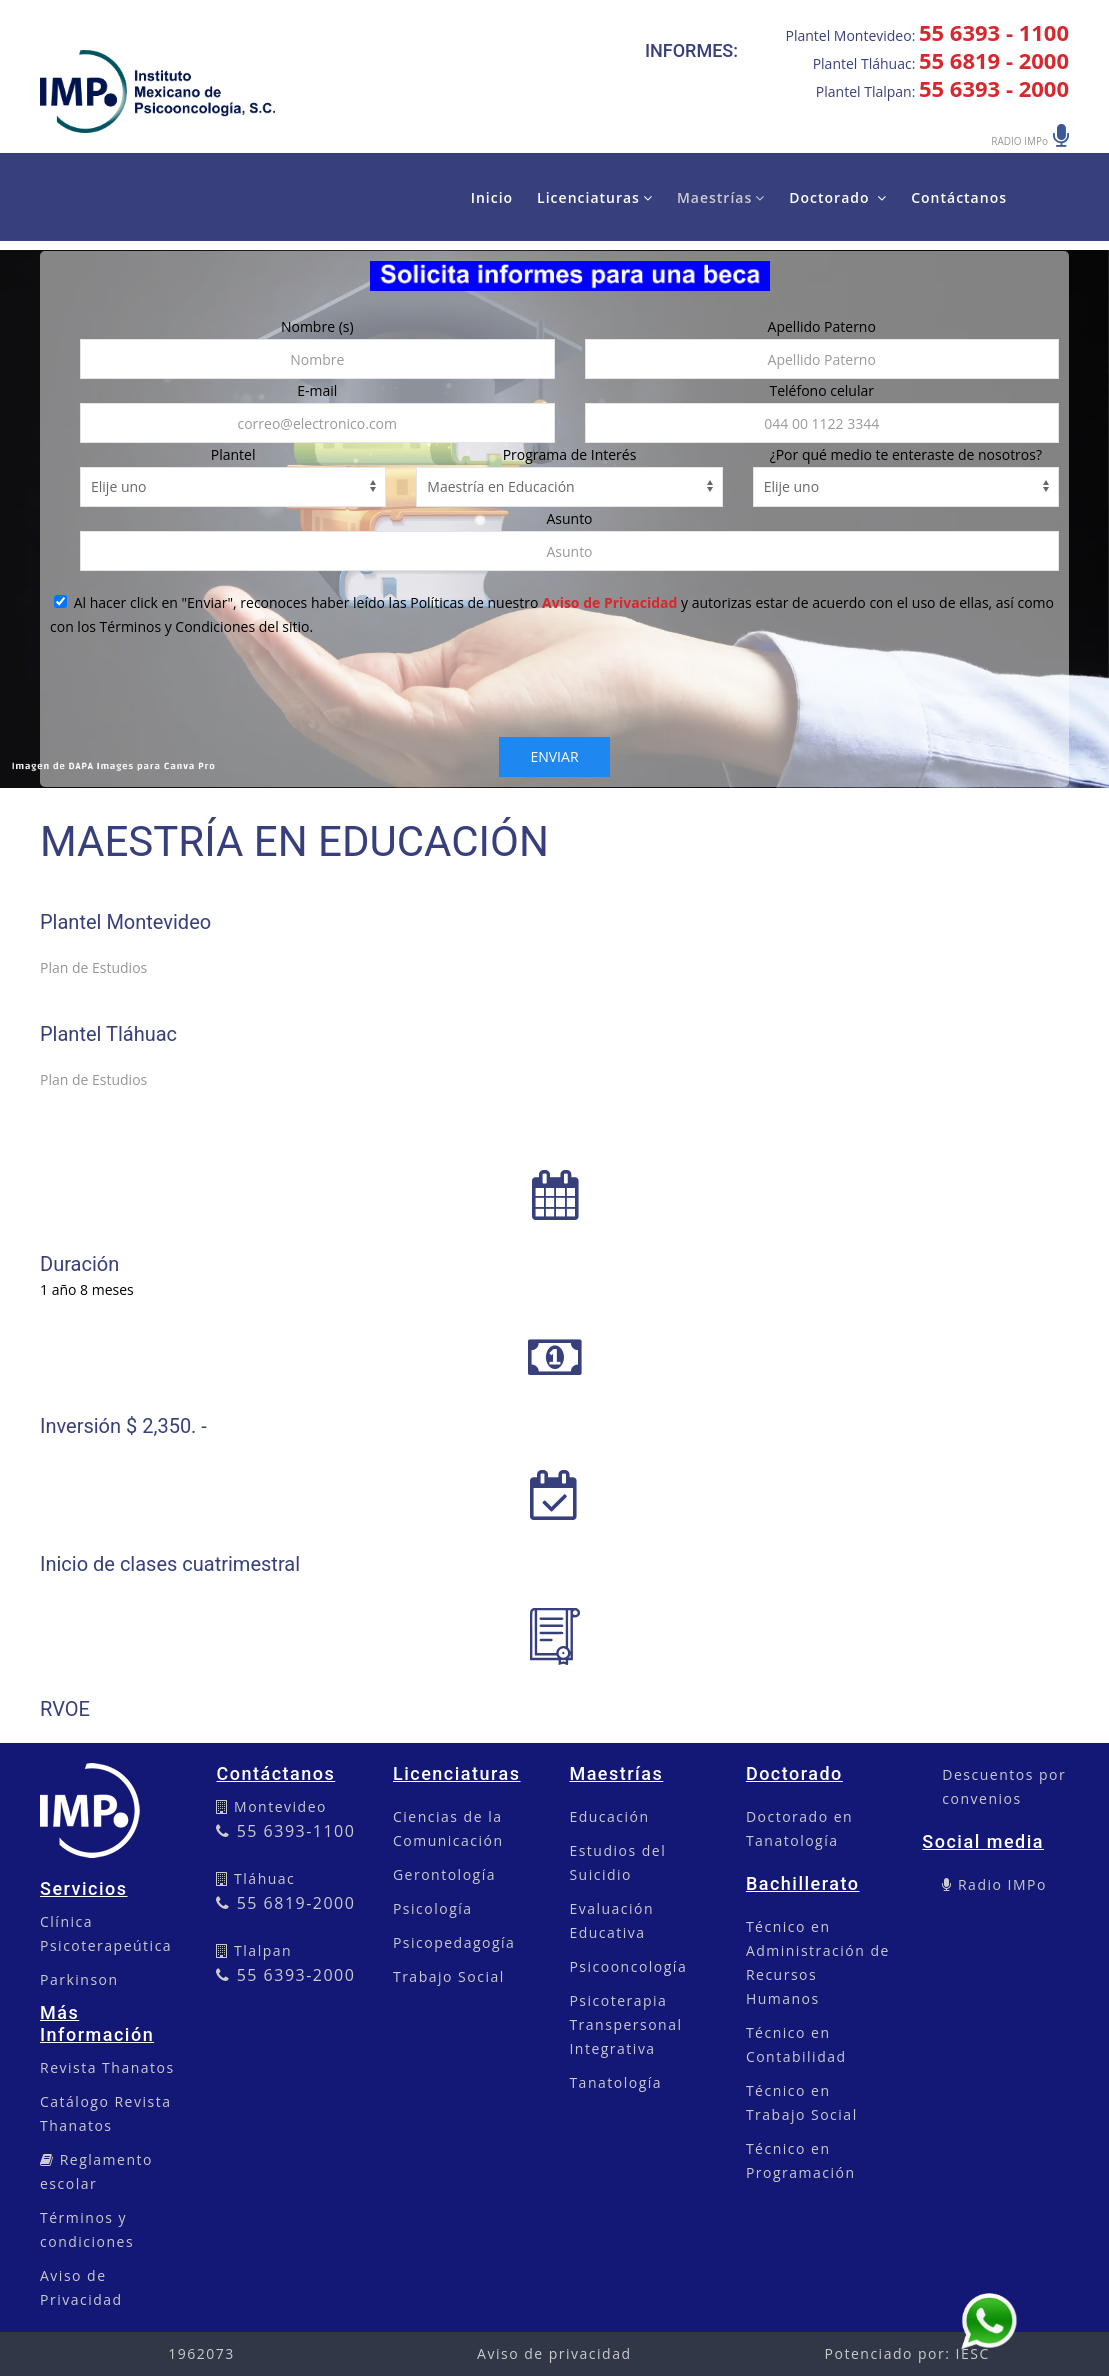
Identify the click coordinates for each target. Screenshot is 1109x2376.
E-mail (317, 390)
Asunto (569, 518)
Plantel (233, 454)
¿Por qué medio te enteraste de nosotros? (906, 454)
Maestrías (721, 197)
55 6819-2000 (285, 1903)
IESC (973, 2353)
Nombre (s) (317, 326)
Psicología (433, 1908)
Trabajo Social (449, 1976)
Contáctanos (959, 197)
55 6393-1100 (285, 1831)
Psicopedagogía (454, 1942)
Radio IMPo (1000, 1884)
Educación (609, 1816)
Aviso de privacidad (554, 2353)
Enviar (554, 756)
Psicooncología (628, 1966)
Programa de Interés (570, 454)
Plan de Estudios (93, 967)
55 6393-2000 (285, 1975)
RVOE (65, 1709)
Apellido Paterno (822, 326)
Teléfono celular (822, 390)
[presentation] (555, 698)
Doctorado (838, 197)
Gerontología (444, 1874)
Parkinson (79, 1979)
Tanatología (615, 2082)
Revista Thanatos (107, 2067)
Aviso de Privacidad (609, 602)
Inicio (492, 197)
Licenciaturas (595, 197)
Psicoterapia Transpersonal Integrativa (625, 2024)
